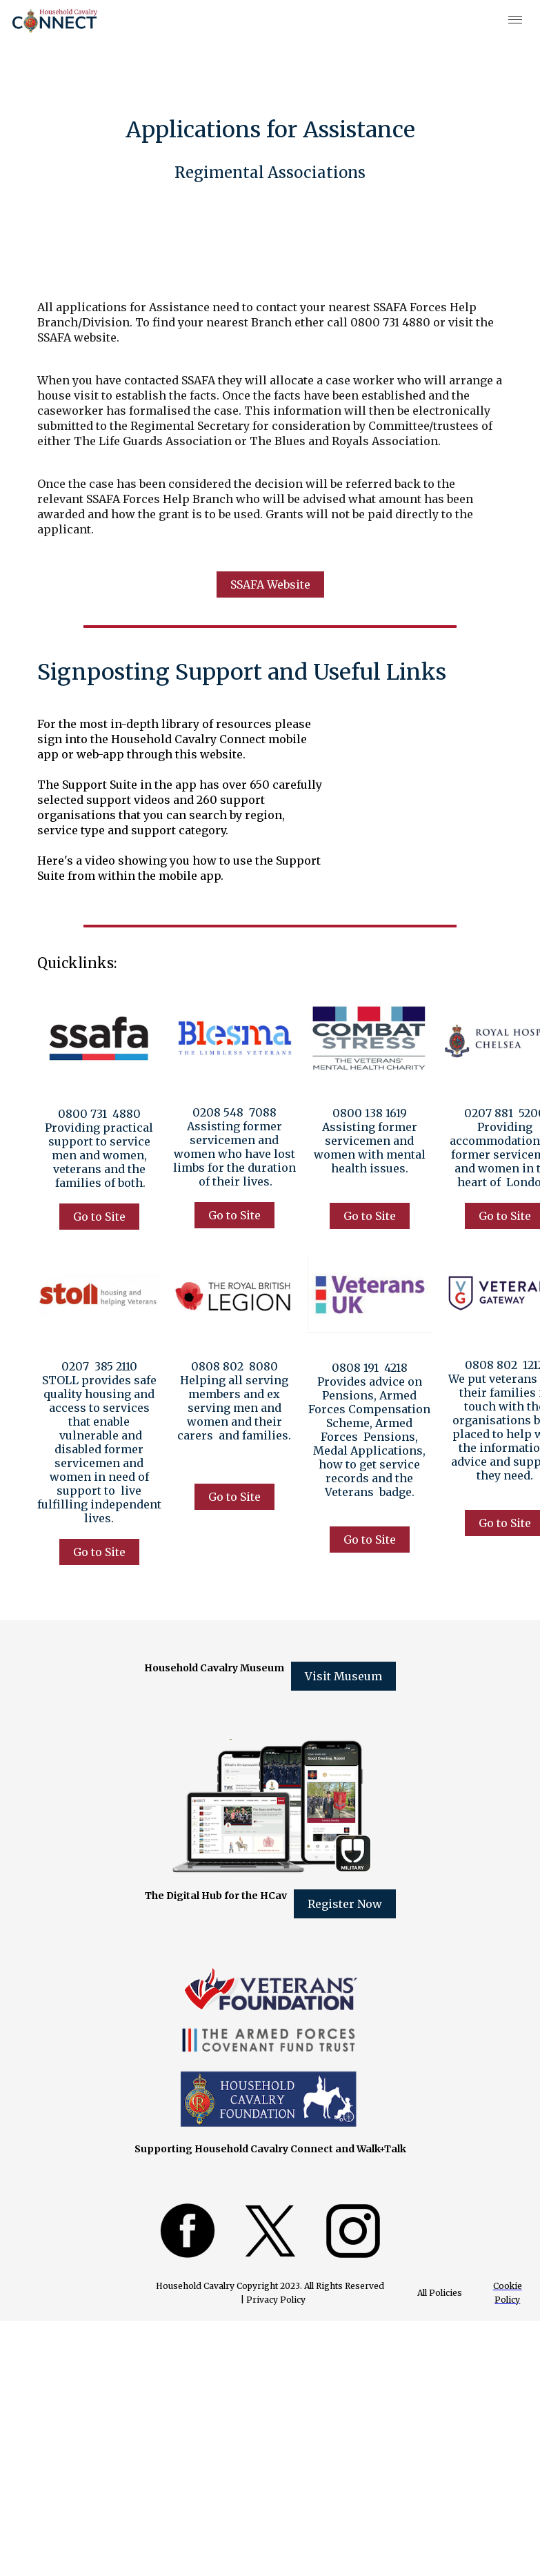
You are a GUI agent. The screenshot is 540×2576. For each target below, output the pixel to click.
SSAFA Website (270, 584)
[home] (54, 20)
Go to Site (99, 1216)
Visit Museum (343, 1676)
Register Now (345, 1904)
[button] (516, 20)
